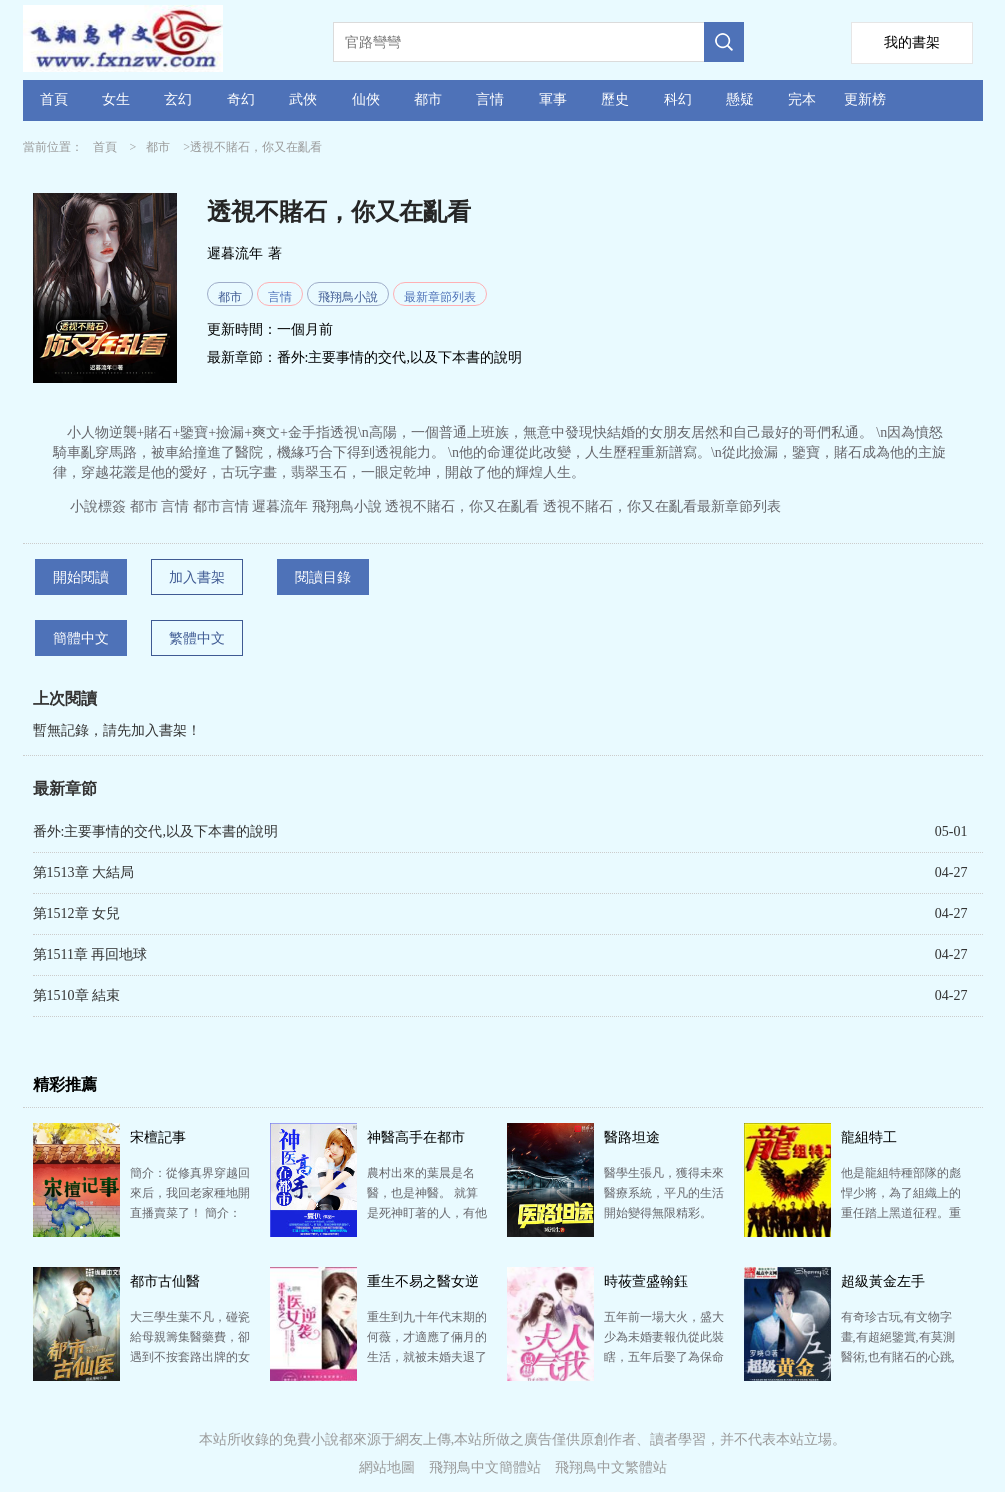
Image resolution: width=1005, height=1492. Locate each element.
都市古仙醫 (165, 1281)
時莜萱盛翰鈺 (646, 1281)
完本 (802, 99)
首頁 (54, 99)
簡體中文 (81, 638)
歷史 (615, 99)
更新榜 (865, 99)
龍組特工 (869, 1137)
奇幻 (241, 99)
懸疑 (740, 99)
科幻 (678, 99)
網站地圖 (387, 1467)
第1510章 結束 (77, 995)
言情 (490, 99)
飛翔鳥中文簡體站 (485, 1467)
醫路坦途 (632, 1137)
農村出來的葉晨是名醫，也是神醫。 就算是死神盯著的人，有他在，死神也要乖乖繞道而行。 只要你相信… (427, 1213)
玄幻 (178, 99)
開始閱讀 (81, 577)
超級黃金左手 (883, 1281)
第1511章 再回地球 (90, 954)
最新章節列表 (440, 297)
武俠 (303, 99)
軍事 (553, 99)
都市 (428, 99)
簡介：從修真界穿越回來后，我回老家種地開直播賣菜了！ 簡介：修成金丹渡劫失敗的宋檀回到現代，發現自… (190, 1213)
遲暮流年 (235, 253)
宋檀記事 (158, 1137)
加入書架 (197, 577)
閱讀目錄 (323, 577)
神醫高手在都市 (416, 1137)
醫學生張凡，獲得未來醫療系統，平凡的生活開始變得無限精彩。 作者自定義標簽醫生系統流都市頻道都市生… (664, 1213)
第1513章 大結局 (84, 872)
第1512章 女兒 (77, 913)
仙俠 (366, 99)
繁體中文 (197, 638)
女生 (116, 99)
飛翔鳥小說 (348, 297)
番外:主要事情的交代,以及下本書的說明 (399, 357)
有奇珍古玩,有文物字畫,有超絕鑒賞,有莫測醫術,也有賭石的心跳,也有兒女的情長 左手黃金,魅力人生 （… (898, 1357)
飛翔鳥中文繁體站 (611, 1467)
